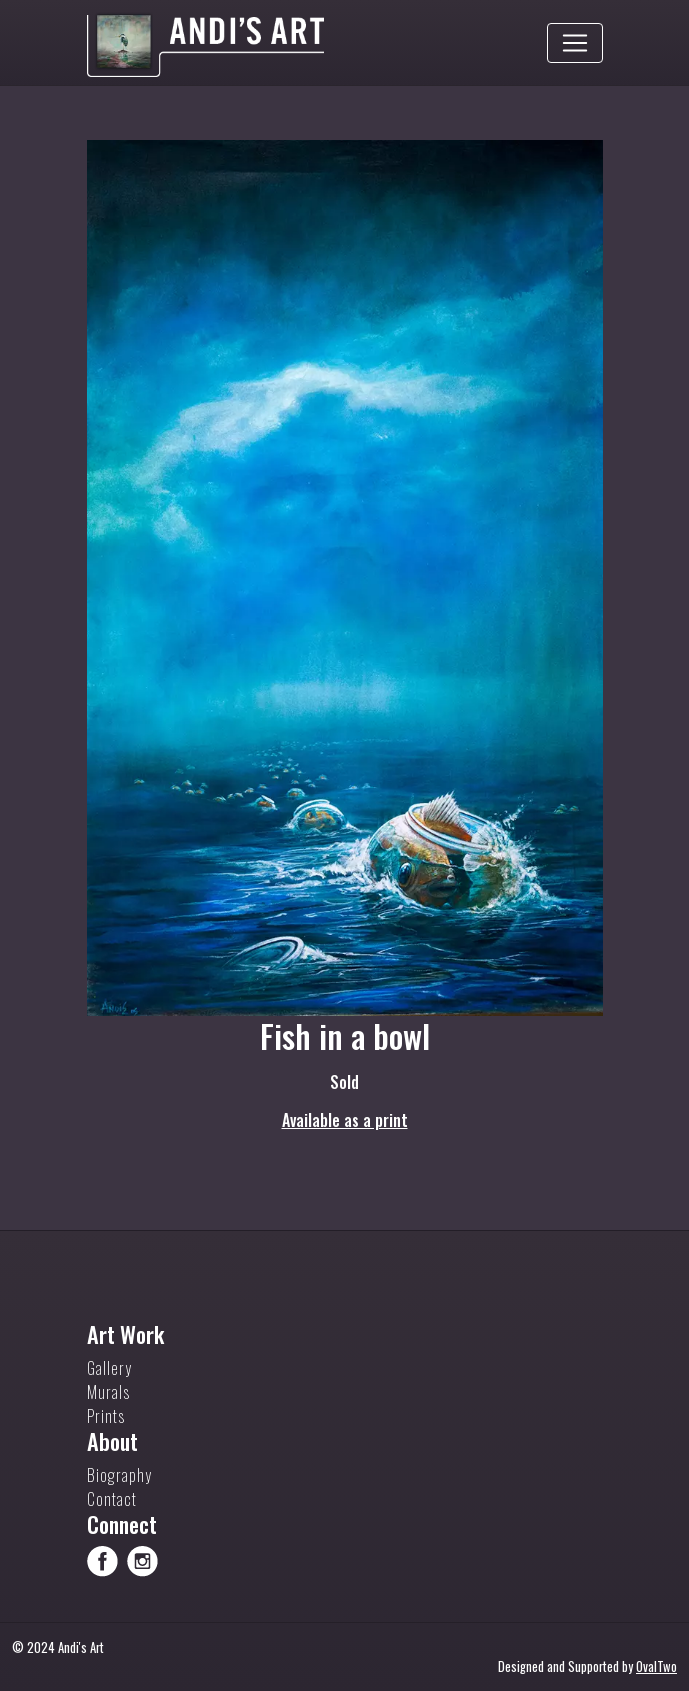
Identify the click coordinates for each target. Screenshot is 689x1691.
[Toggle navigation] (575, 43)
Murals (108, 1392)
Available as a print (345, 1120)
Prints (106, 1416)
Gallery (109, 1368)
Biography (119, 1475)
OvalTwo (656, 1666)
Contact (112, 1499)
